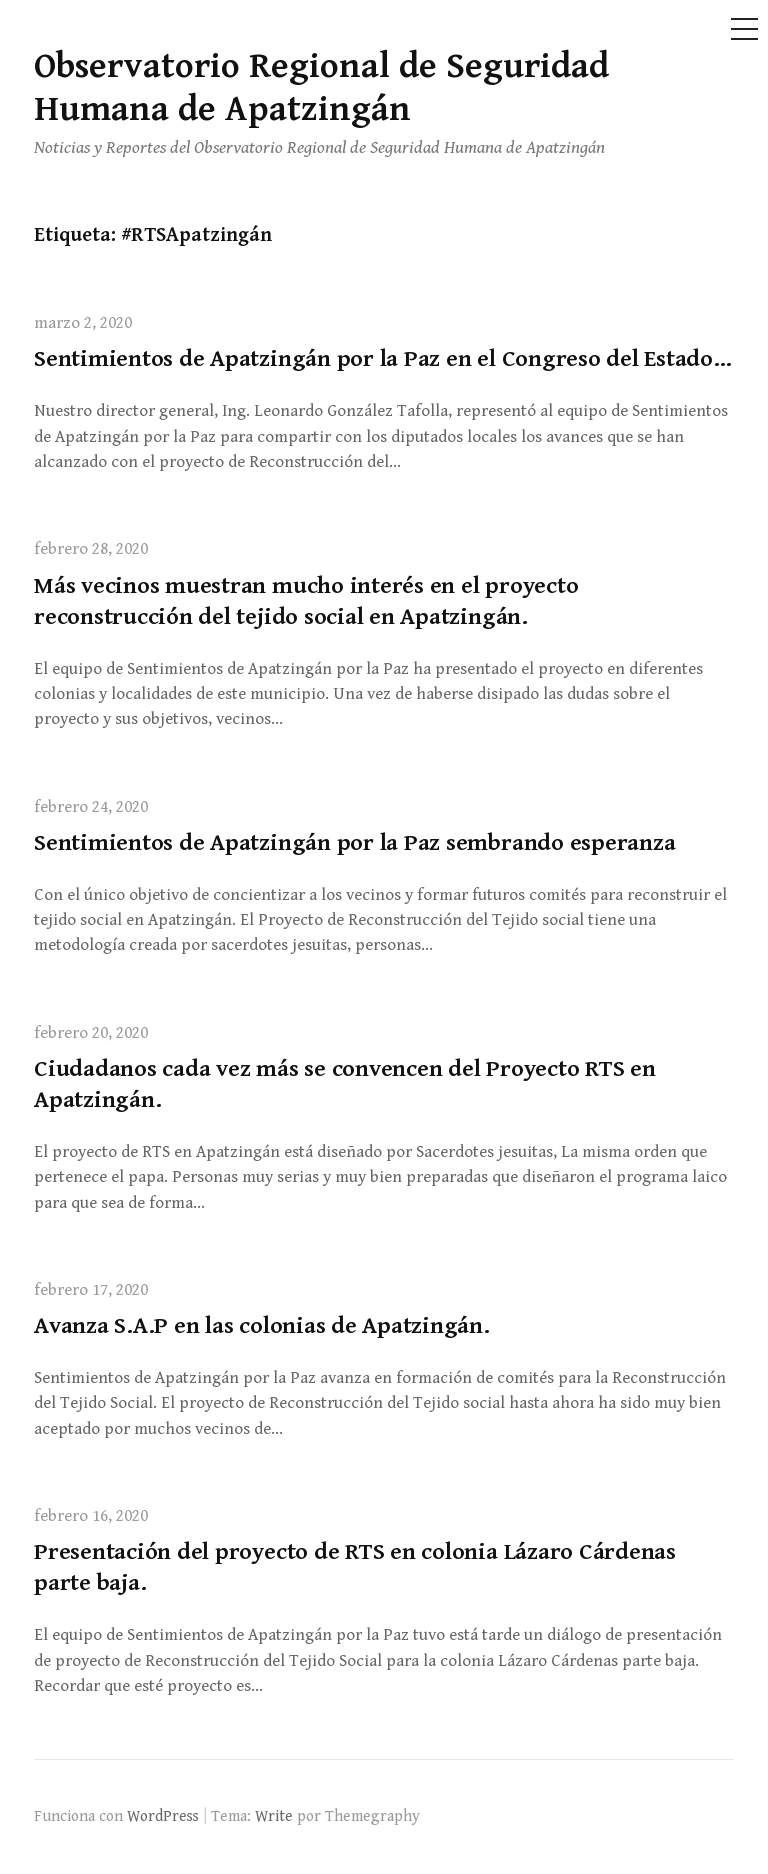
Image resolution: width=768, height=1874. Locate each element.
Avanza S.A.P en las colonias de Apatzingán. (262, 1326)
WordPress (163, 1816)
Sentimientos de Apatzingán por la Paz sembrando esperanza (354, 843)
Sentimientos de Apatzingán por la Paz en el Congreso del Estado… (383, 359)
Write (274, 1816)
